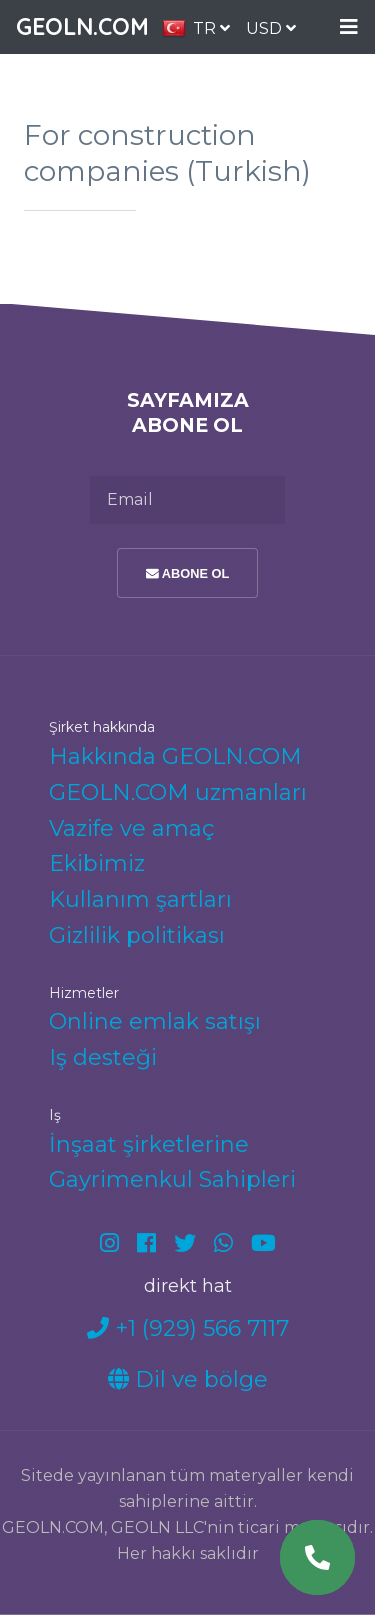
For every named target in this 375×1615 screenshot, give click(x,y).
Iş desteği (103, 1057)
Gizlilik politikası (137, 935)
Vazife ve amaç (132, 828)
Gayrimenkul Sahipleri (172, 1179)
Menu (349, 27)
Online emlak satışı (155, 1021)
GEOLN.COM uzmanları (178, 792)
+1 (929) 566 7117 (188, 1328)
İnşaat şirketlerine (149, 1144)
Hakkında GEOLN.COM (175, 756)
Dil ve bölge (188, 1379)
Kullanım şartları (140, 899)
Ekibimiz (97, 863)
